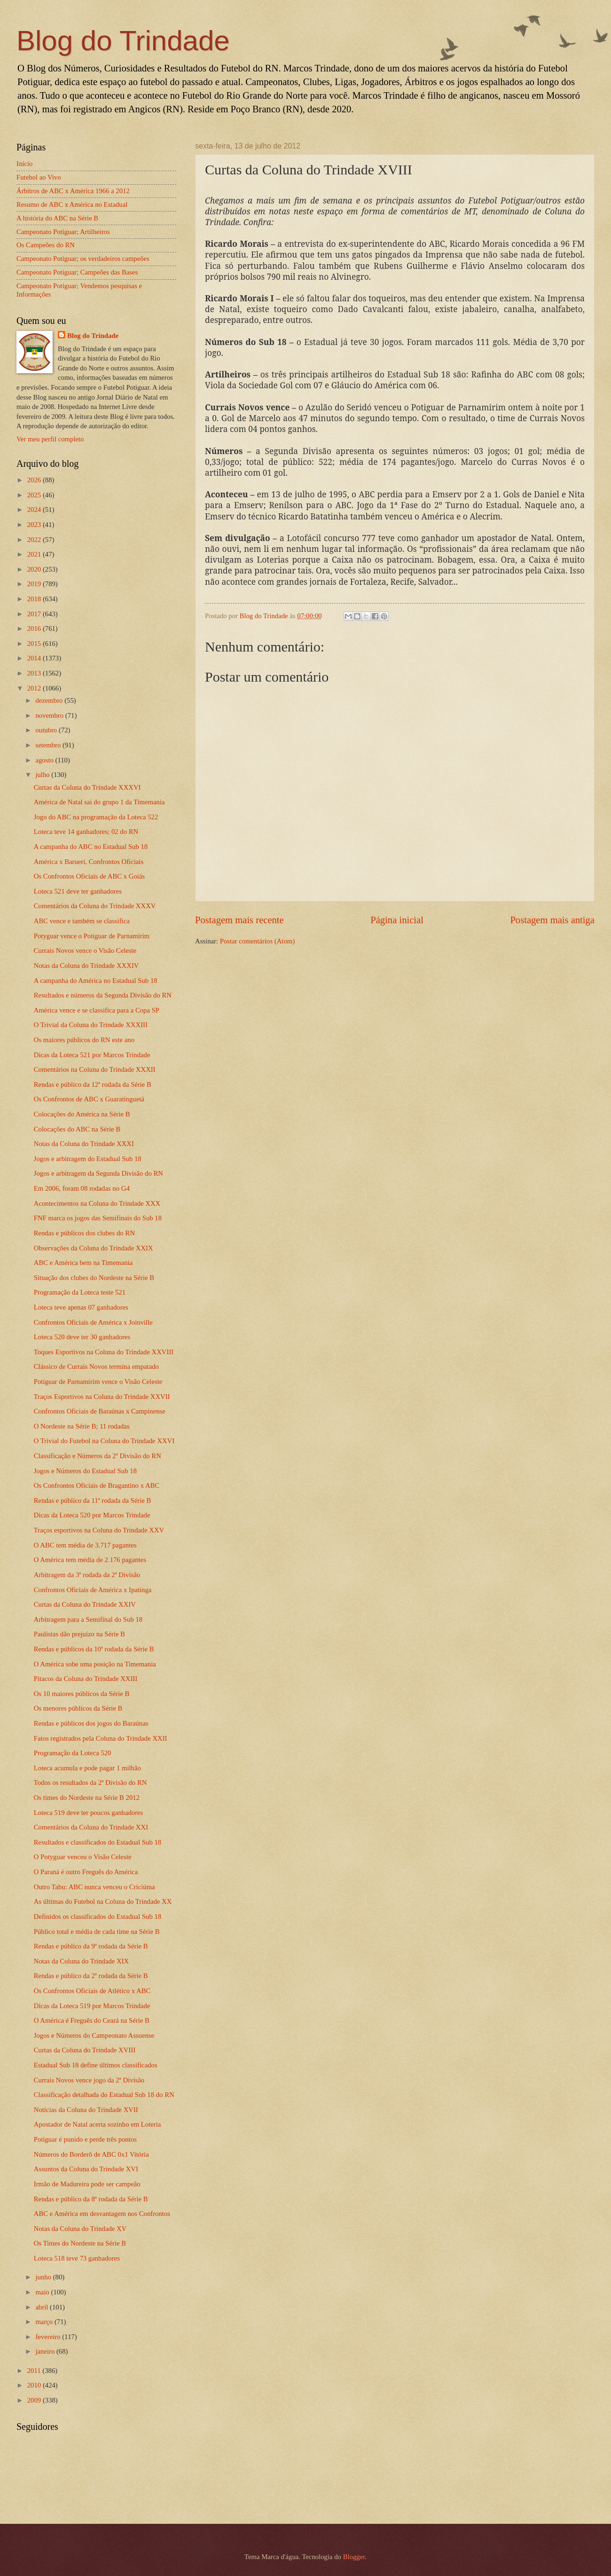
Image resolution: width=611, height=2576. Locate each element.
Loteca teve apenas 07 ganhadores (81, 1307)
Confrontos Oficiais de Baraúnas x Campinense (99, 1411)
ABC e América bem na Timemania (83, 1262)
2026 (35, 480)
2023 (35, 524)
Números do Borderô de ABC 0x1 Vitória (91, 2154)
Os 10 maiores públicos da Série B (82, 1693)
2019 (35, 584)
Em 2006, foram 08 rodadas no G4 (82, 1188)
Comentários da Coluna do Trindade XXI (91, 1827)
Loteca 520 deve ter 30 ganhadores (82, 1337)
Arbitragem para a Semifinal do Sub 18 (88, 1619)
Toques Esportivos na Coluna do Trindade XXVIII (103, 1352)
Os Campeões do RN (45, 245)
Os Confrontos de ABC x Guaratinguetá (89, 1099)
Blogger (354, 2556)
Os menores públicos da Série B (78, 1708)
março (44, 2321)
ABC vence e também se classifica (82, 921)
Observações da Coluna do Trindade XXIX (93, 1248)
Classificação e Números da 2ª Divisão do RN (97, 1456)
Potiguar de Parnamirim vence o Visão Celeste (98, 1381)
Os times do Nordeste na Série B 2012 (87, 1797)
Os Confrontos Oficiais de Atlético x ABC (92, 1991)
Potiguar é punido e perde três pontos (85, 2139)
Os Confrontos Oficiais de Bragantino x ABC (96, 1485)
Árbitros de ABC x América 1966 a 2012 (73, 191)
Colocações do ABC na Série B (77, 1129)
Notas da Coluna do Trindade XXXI (84, 1143)
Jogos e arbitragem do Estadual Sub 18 (87, 1158)
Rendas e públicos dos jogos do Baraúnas (91, 1723)
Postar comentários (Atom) (257, 941)
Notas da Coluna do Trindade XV (80, 2228)
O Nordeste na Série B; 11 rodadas (82, 1426)
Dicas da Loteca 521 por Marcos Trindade (92, 1055)
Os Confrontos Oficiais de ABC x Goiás (89, 876)
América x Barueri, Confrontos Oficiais (88, 861)
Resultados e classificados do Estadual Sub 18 (97, 1842)
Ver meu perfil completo (50, 439)
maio (43, 2292)
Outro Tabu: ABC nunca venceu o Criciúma (94, 1887)
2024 (35, 509)
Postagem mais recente (239, 920)
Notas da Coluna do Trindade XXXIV (86, 965)
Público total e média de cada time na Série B (97, 1931)
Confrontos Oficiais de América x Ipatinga (93, 1590)
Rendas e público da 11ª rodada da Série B (92, 1500)
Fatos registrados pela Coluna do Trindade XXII (100, 1738)
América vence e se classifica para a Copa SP (96, 1010)
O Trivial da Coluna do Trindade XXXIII (91, 1025)
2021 (35, 554)
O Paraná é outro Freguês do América (86, 1872)
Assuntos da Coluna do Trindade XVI (86, 2169)
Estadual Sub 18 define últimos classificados (95, 2065)
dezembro (49, 700)
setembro (49, 745)
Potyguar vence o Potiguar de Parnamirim (91, 936)
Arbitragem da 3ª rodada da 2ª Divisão (87, 1575)
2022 (35, 539)
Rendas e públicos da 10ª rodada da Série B (94, 1649)
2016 (35, 628)
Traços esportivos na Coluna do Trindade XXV (99, 1530)
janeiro (45, 2351)
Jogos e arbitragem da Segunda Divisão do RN (98, 1173)
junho (44, 2277)
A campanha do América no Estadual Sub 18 (95, 980)
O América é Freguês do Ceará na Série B (91, 2020)
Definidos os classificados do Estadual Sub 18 (97, 1916)
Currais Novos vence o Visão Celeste (85, 950)
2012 (35, 688)
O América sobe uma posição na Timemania (95, 1664)
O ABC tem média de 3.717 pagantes (85, 1545)
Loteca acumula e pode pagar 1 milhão (87, 1768)
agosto (45, 760)
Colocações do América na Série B (82, 1114)
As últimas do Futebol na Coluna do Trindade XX (103, 1901)
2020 (35, 569)
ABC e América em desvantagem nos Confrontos (102, 2213)
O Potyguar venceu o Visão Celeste (83, 1857)
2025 (35, 495)
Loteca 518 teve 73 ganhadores (77, 2258)
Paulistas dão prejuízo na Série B (79, 1634)
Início (24, 163)
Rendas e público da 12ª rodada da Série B (92, 1084)
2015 (35, 643)
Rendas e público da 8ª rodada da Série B (91, 2199)
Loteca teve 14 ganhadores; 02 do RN (86, 831)
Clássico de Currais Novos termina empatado (96, 1366)
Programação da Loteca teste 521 (79, 1292)
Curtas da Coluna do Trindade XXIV (85, 1604)
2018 (35, 599)
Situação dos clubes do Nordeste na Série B (94, 1277)
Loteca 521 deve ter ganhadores (78, 891)
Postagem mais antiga (552, 920)
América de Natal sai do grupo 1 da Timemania (99, 802)
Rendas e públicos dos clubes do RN (84, 1233)
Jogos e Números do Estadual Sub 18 (85, 1471)
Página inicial (396, 920)
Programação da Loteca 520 (72, 1753)
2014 (35, 658)
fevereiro (48, 2336)
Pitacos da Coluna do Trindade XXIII (85, 1678)
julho (43, 774)
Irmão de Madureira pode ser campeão (87, 2184)
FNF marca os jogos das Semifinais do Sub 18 (98, 1218)
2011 (35, 2370)
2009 (35, 2400)
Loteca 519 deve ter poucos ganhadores (88, 1812)
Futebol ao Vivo (38, 177)
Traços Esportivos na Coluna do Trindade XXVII (102, 1396)
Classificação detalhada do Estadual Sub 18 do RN (104, 2094)
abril (42, 2307)
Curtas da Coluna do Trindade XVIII (84, 2050)
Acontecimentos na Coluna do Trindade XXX (97, 1203)
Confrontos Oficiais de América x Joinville (93, 1322)
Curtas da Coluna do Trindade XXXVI (87, 787)
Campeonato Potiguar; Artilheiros (63, 232)
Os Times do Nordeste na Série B (80, 2243)
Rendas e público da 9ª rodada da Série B (91, 1946)
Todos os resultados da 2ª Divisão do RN (90, 1782)
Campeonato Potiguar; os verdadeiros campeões (82, 258)
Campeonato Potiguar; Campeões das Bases (77, 272)
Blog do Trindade (123, 40)
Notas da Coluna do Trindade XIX (81, 1961)
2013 (35, 673)
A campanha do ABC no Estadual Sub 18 (91, 846)
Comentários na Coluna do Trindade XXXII (95, 1069)
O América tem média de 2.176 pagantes (90, 1559)
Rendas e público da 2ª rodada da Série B (91, 1975)
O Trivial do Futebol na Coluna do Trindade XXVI (104, 1441)
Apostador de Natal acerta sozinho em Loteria (97, 2124)
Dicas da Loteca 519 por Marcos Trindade (92, 2006)
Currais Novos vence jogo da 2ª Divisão (89, 2080)
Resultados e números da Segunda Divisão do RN (103, 995)
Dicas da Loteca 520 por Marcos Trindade (92, 1515)
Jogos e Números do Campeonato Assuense (94, 2035)
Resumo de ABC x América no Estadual (71, 204)
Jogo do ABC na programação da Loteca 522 (96, 817)
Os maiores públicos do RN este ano (84, 1040)
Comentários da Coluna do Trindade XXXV (95, 906)
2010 (35, 2385)
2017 (35, 614)
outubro (46, 730)
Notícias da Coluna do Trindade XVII (86, 2109)
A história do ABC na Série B (57, 218)
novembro (50, 715)
